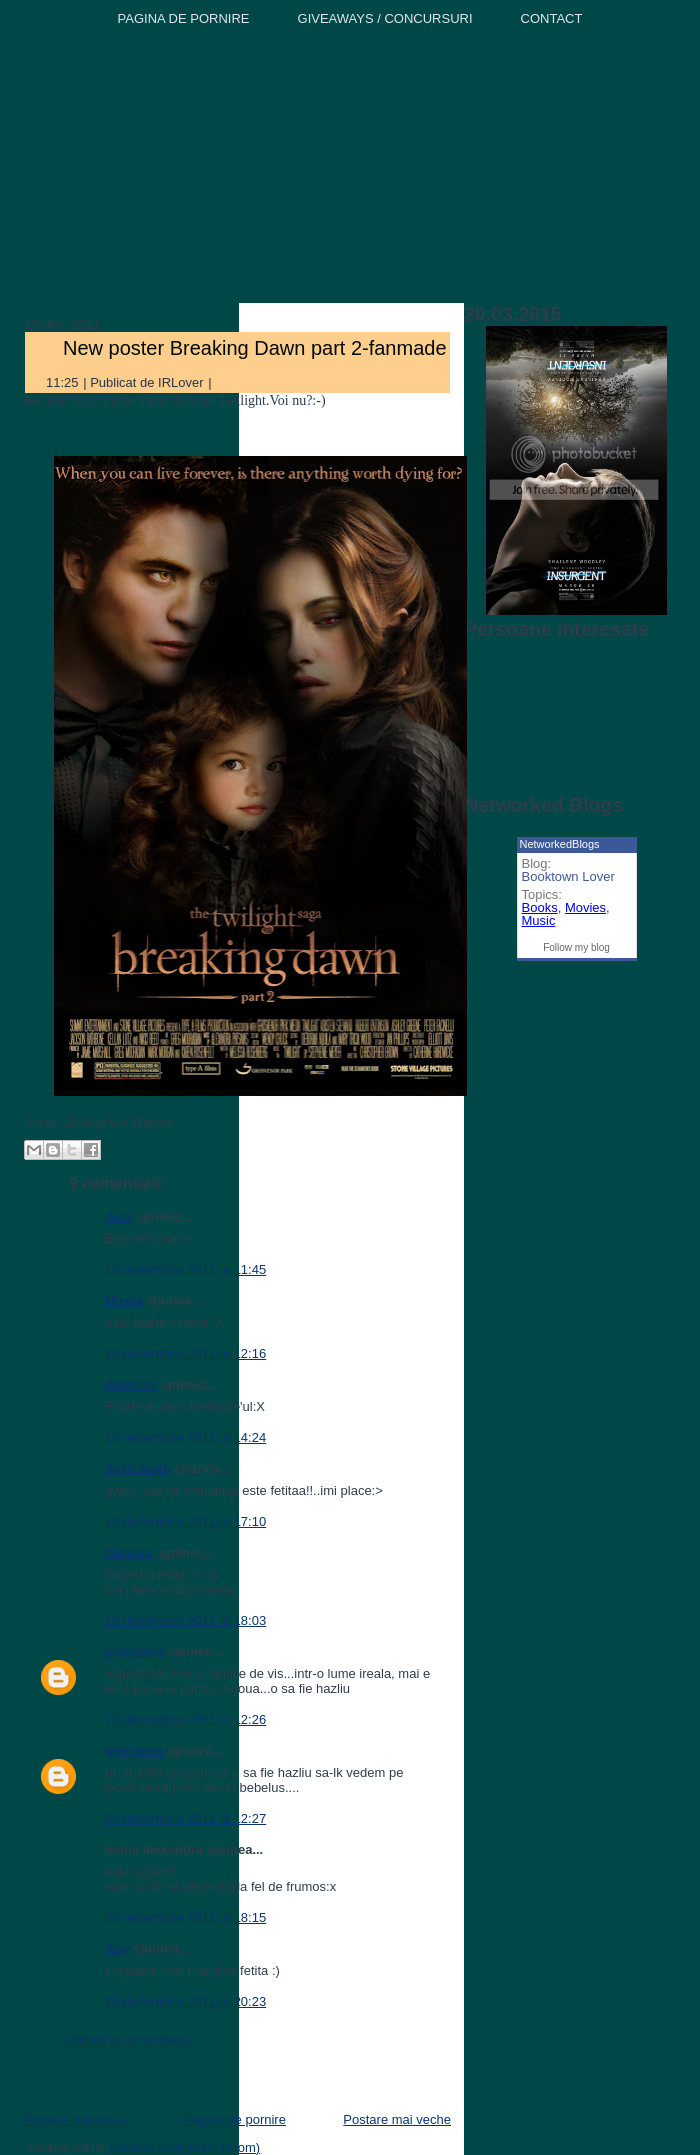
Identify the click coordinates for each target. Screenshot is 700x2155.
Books (540, 907)
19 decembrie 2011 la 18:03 (185, 1620)
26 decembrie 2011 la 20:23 (185, 2001)
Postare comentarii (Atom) (184, 2147)
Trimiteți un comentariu (126, 2039)
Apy (117, 1948)
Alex (118, 1216)
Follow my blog (576, 947)
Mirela (124, 1300)
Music (539, 920)
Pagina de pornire (234, 2119)
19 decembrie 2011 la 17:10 (185, 1521)
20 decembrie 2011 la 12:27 (185, 1818)
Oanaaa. (130, 1552)
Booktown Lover (568, 876)
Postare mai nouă (75, 2119)
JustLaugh (138, 1468)
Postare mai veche (397, 2119)
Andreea (131, 1384)
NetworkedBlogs (560, 844)
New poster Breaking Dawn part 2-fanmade (255, 348)
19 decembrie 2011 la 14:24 (185, 1437)
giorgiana (134, 1651)
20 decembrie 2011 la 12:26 (185, 1719)
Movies (585, 907)
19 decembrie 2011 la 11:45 (185, 1269)
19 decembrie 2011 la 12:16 (185, 1353)
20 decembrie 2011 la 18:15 (185, 1917)
